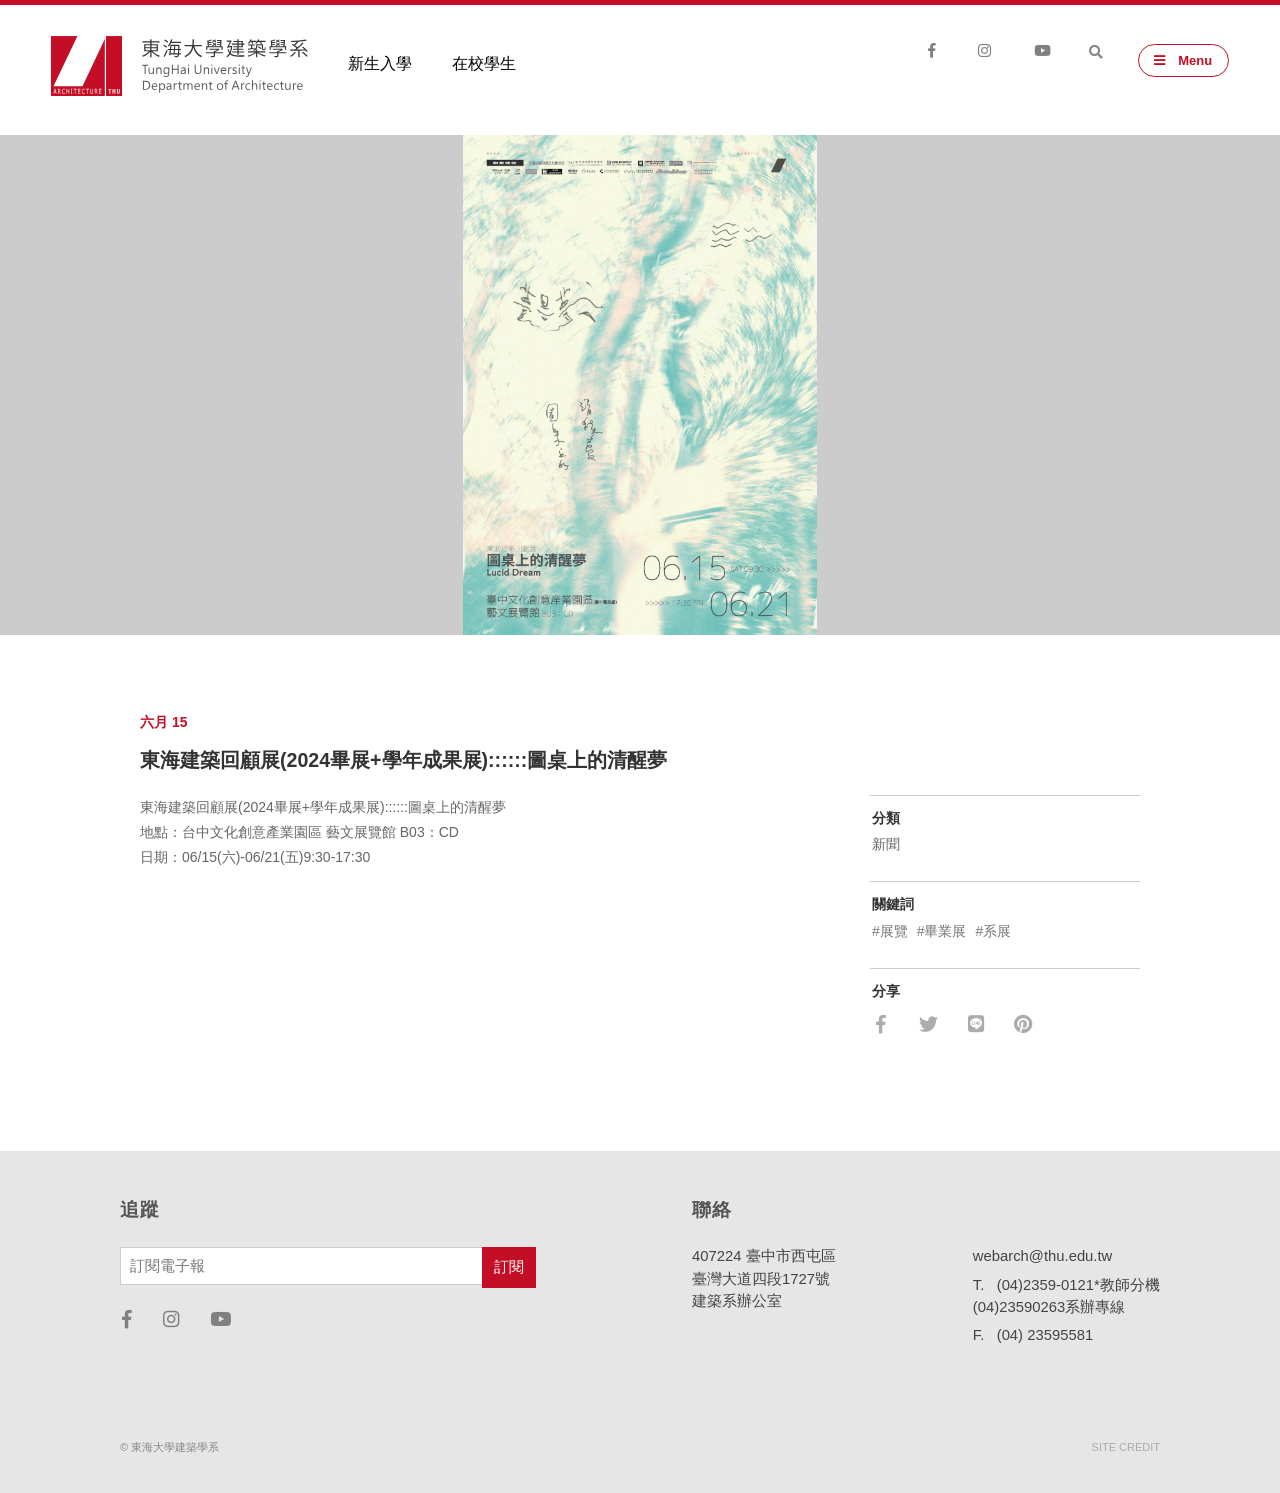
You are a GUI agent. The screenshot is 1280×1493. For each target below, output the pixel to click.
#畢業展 (942, 931)
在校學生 (484, 65)
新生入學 (380, 65)
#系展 (993, 931)
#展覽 (890, 931)
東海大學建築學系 (225, 68)
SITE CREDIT (1126, 1447)
